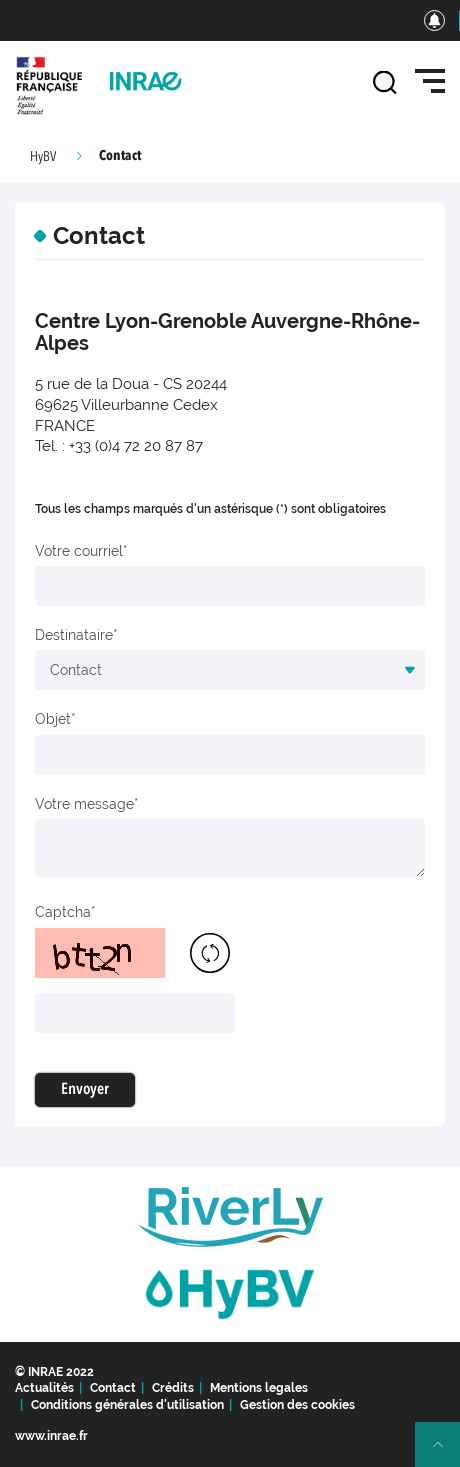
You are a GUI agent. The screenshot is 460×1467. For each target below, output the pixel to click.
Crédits (173, 1388)
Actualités (44, 1388)
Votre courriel (79, 551)
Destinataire (74, 635)
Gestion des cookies (297, 1405)
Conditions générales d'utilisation (127, 1405)
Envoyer (85, 1090)
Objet (53, 719)
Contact (113, 1388)
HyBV (43, 157)
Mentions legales (259, 1388)
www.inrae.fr (51, 1436)
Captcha (63, 912)
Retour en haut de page (446, 1453)
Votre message (84, 804)
